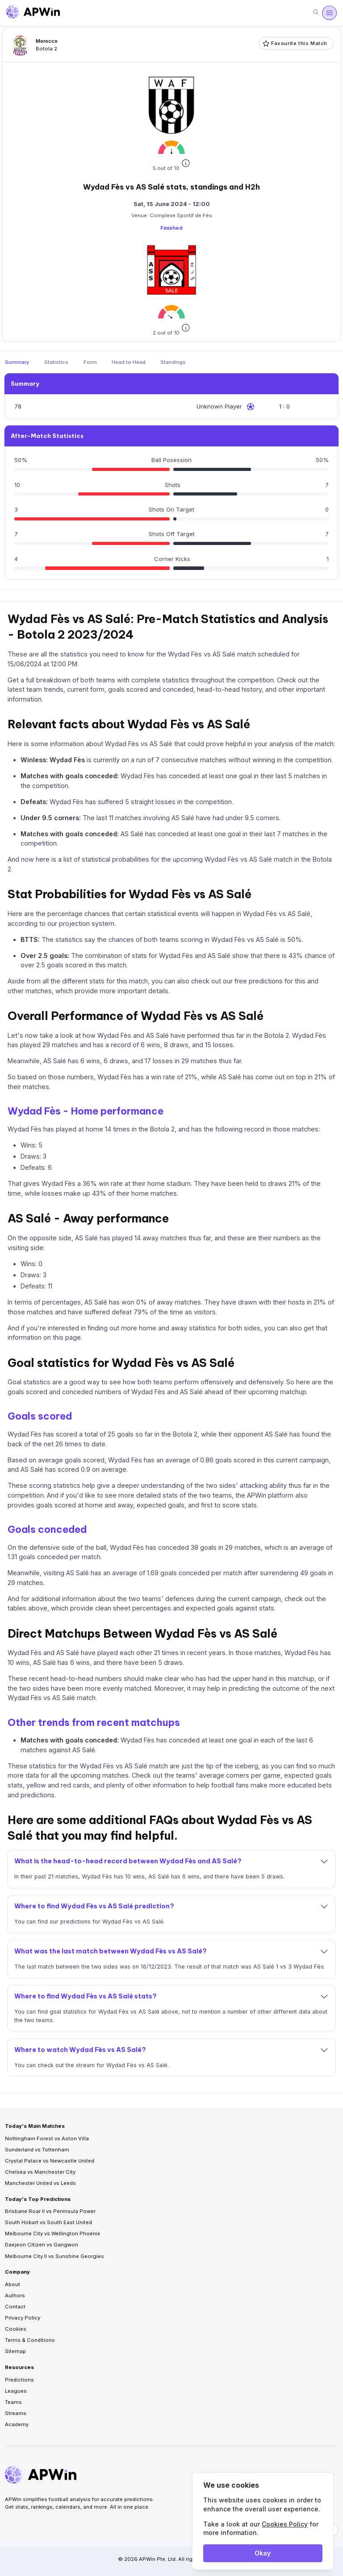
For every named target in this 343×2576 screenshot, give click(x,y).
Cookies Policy (285, 2524)
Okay (263, 2553)
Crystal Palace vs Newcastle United (49, 2161)
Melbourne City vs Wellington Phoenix (52, 2233)
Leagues (16, 2391)
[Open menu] (329, 13)
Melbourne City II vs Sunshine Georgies (54, 2256)
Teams (13, 2402)
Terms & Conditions (30, 2340)
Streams (15, 2413)
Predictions (19, 2380)
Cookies (15, 2329)
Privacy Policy (22, 2318)
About (12, 2284)
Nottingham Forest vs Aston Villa (47, 2138)
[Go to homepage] (33, 13)
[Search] (316, 13)
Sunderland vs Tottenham (37, 2150)
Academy (17, 2424)
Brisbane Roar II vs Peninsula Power (50, 2211)
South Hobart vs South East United (48, 2222)
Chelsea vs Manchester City (40, 2172)
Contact (15, 2307)
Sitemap (15, 2351)
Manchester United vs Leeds (40, 2183)
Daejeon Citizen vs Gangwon (41, 2245)
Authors (15, 2295)
